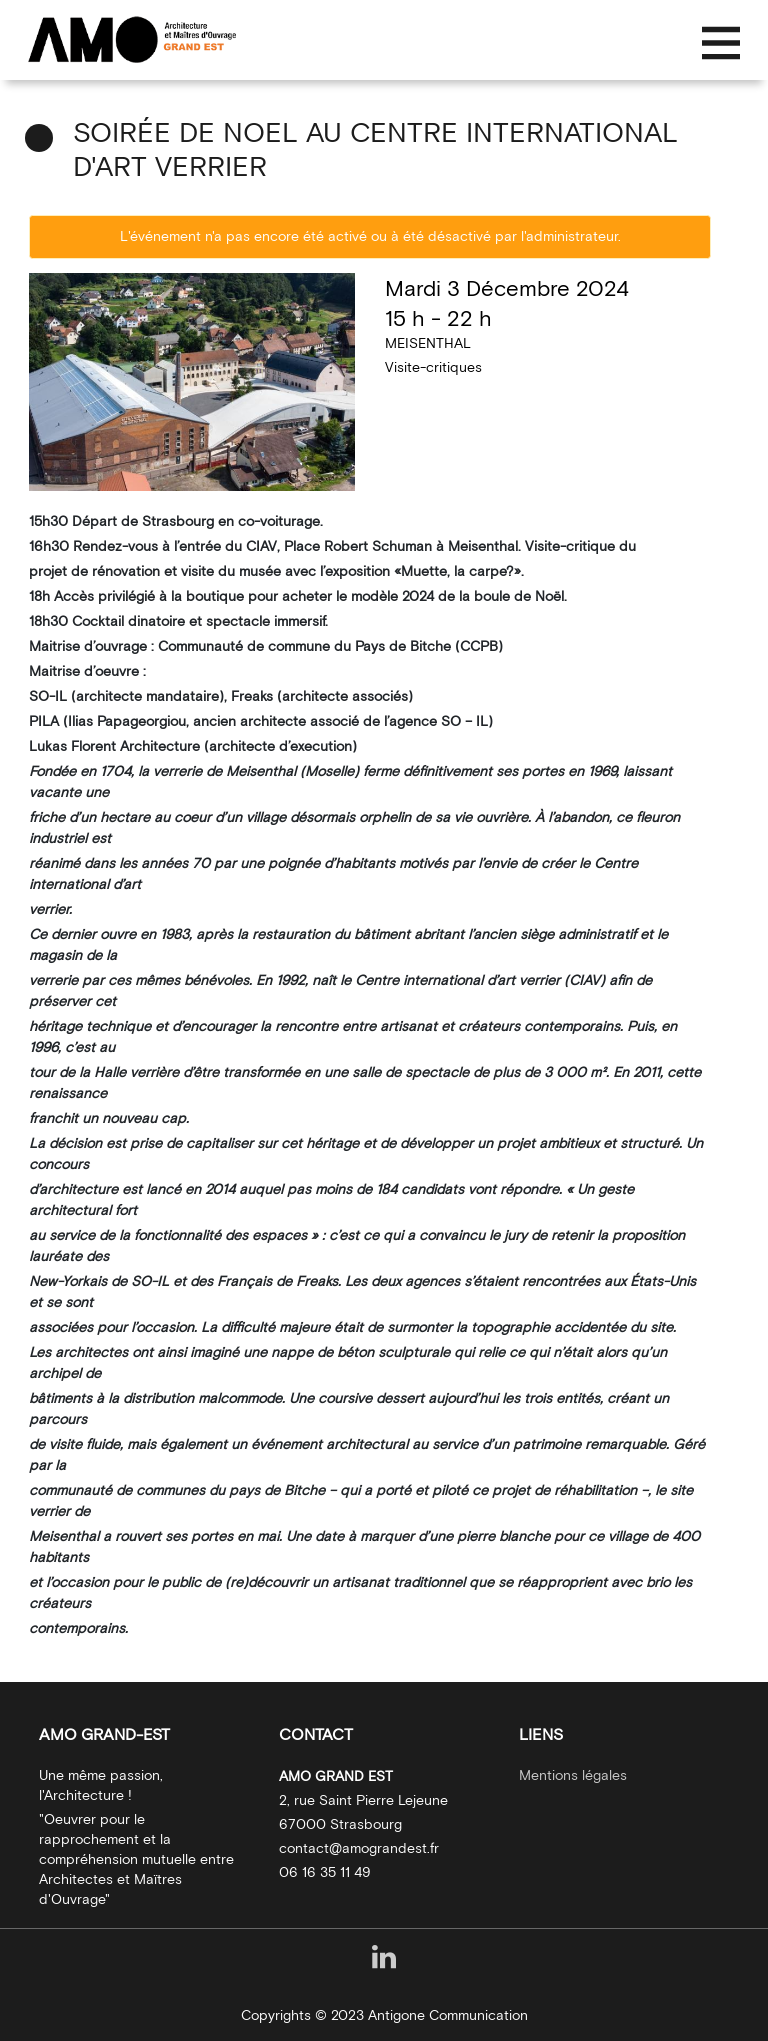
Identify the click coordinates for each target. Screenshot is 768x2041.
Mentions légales (573, 1776)
